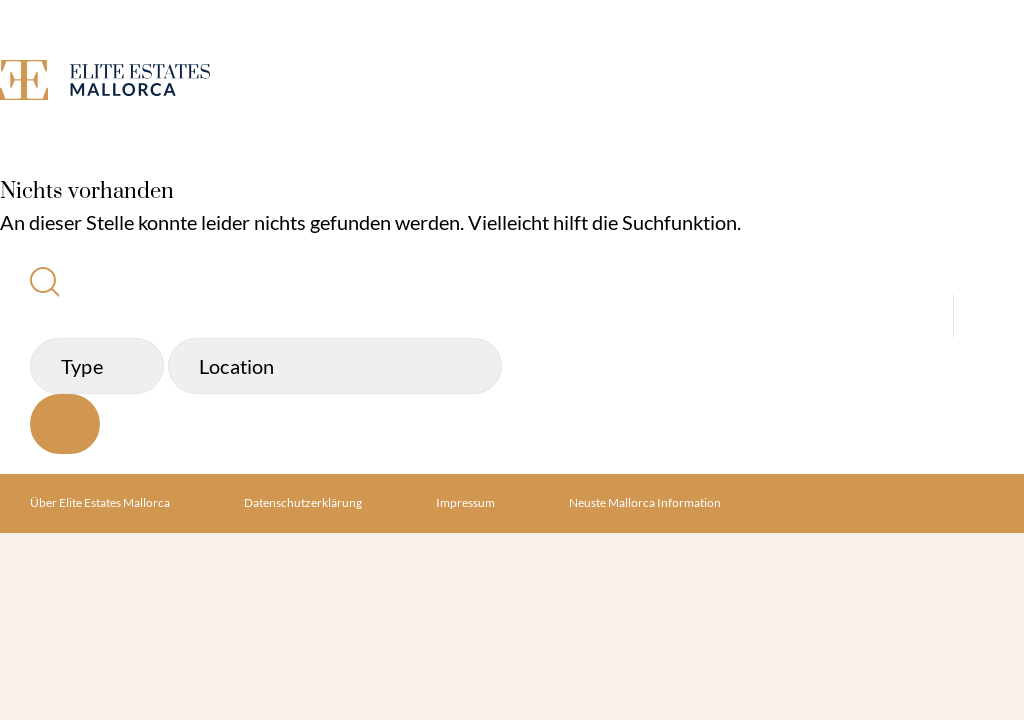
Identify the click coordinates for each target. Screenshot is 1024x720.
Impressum (465, 502)
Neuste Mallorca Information (645, 502)
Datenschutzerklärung (303, 502)
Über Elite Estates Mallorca (100, 502)
